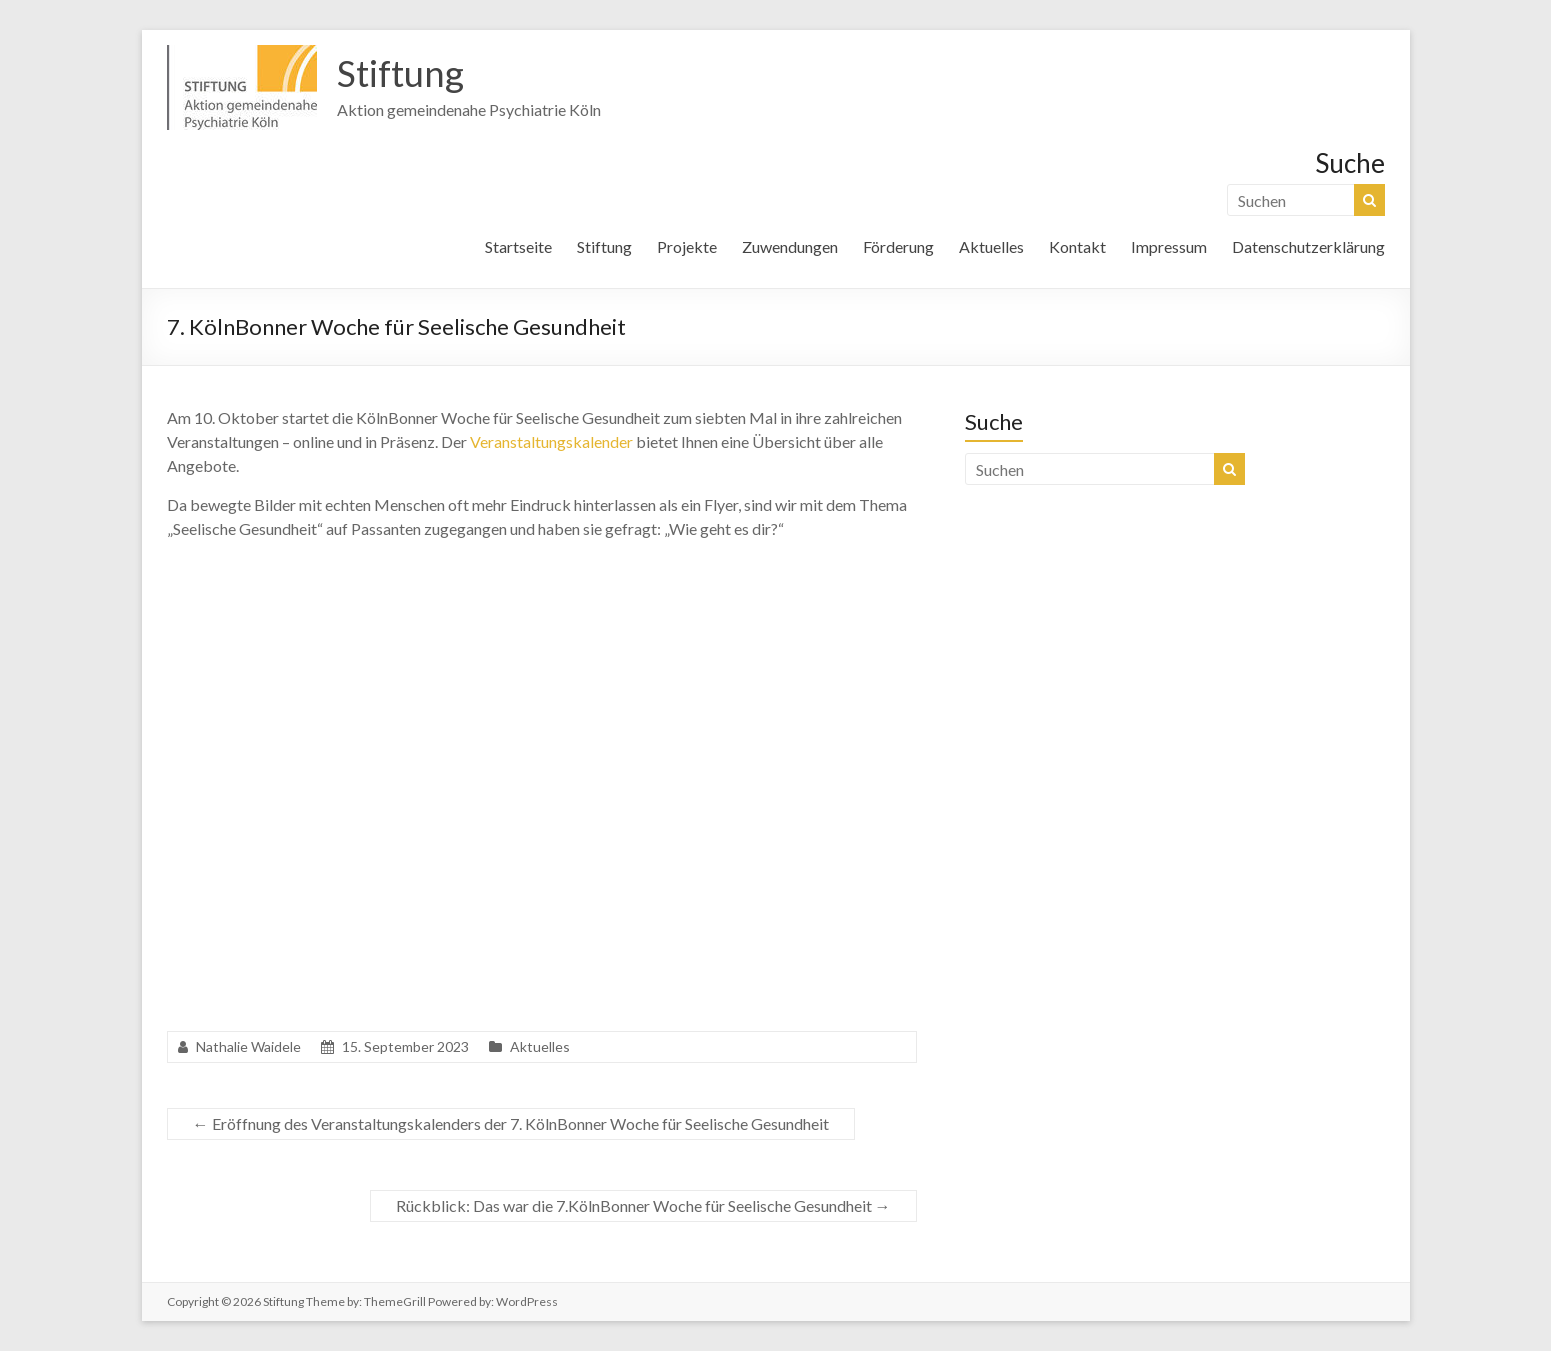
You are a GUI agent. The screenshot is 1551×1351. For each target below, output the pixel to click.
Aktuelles (991, 246)
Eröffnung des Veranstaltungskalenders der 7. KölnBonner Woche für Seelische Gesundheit (511, 1123)
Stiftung (400, 73)
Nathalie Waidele (248, 1046)
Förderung (898, 246)
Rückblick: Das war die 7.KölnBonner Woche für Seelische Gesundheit (643, 1205)
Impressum (1169, 246)
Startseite (518, 246)
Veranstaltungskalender (551, 441)
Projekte (687, 246)
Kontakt (1077, 246)
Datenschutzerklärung (1308, 246)
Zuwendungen (790, 246)
